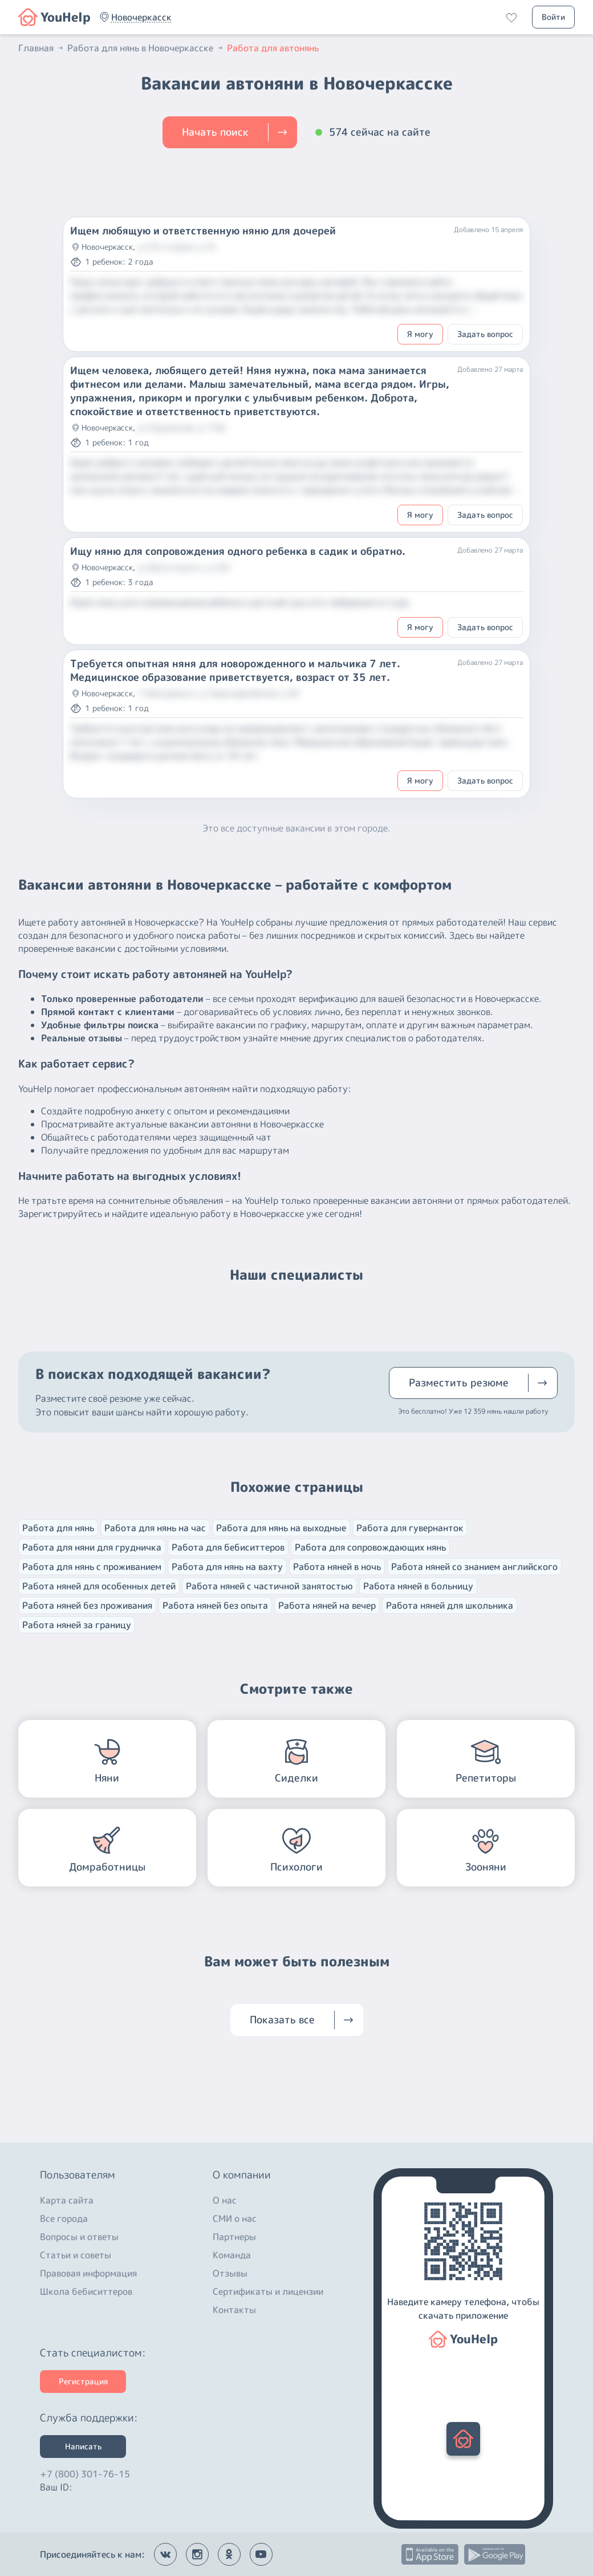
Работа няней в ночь (337, 1566)
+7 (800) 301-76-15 (85, 2471)
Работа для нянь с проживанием (91, 1566)
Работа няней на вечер (327, 1605)
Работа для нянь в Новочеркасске (146, 48)
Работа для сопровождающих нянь (370, 1547)
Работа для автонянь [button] (273, 48)
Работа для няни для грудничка (91, 1547)
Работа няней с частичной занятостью (269, 1586)
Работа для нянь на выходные (281, 1528)
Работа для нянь (58, 1528)
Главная (41, 48)
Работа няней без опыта (215, 1605)
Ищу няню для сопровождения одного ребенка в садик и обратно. (237, 551)
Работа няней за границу (76, 1624)
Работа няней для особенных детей (99, 1586)
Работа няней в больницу (418, 1586)
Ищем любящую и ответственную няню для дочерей (203, 231)
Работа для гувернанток (410, 1528)
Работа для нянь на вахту (227, 1566)
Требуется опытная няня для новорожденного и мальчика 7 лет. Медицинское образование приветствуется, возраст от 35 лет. (235, 670)
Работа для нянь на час (155, 1528)
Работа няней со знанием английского (474, 1566)
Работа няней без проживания (87, 1605)
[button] (141, 17)
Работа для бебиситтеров (228, 1547)
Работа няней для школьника (449, 1605)
